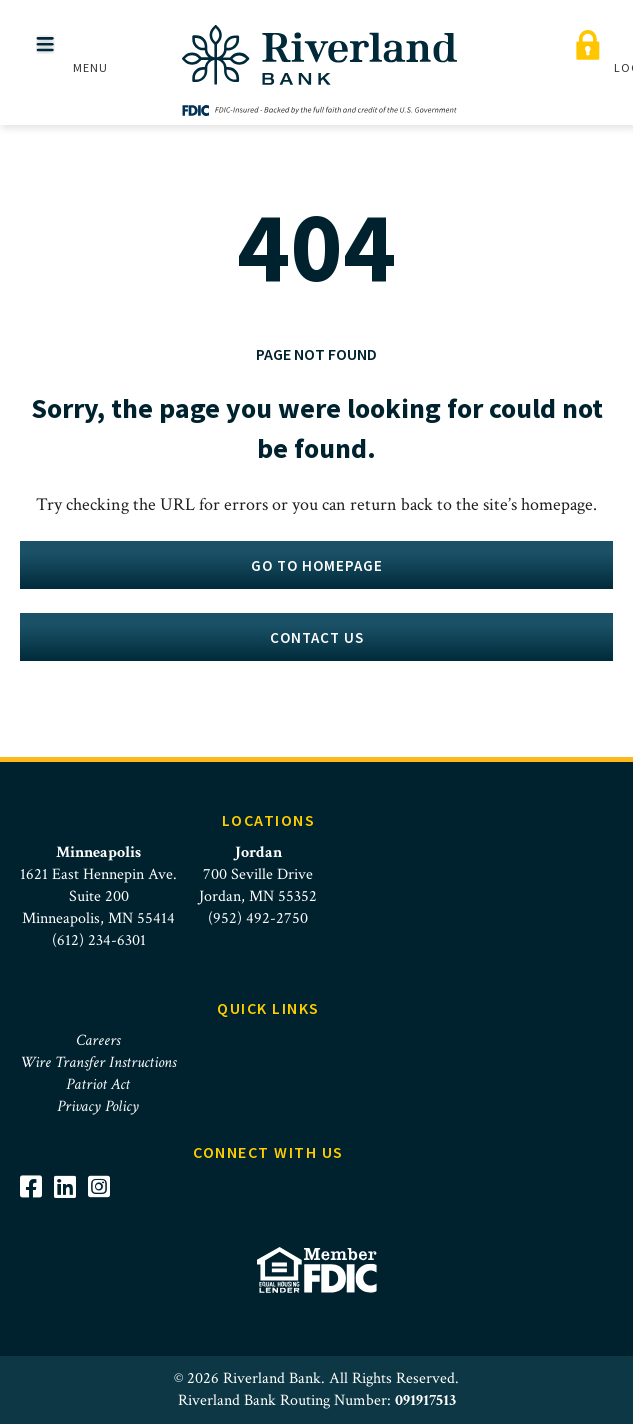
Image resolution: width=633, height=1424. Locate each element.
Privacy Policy (98, 1106)
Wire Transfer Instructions (98, 1062)
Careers (98, 1040)
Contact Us (317, 637)
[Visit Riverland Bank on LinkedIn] (71, 1186)
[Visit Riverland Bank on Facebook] (37, 1186)
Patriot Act (98, 1084)
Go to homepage (317, 565)
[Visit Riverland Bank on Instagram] (105, 1186)
